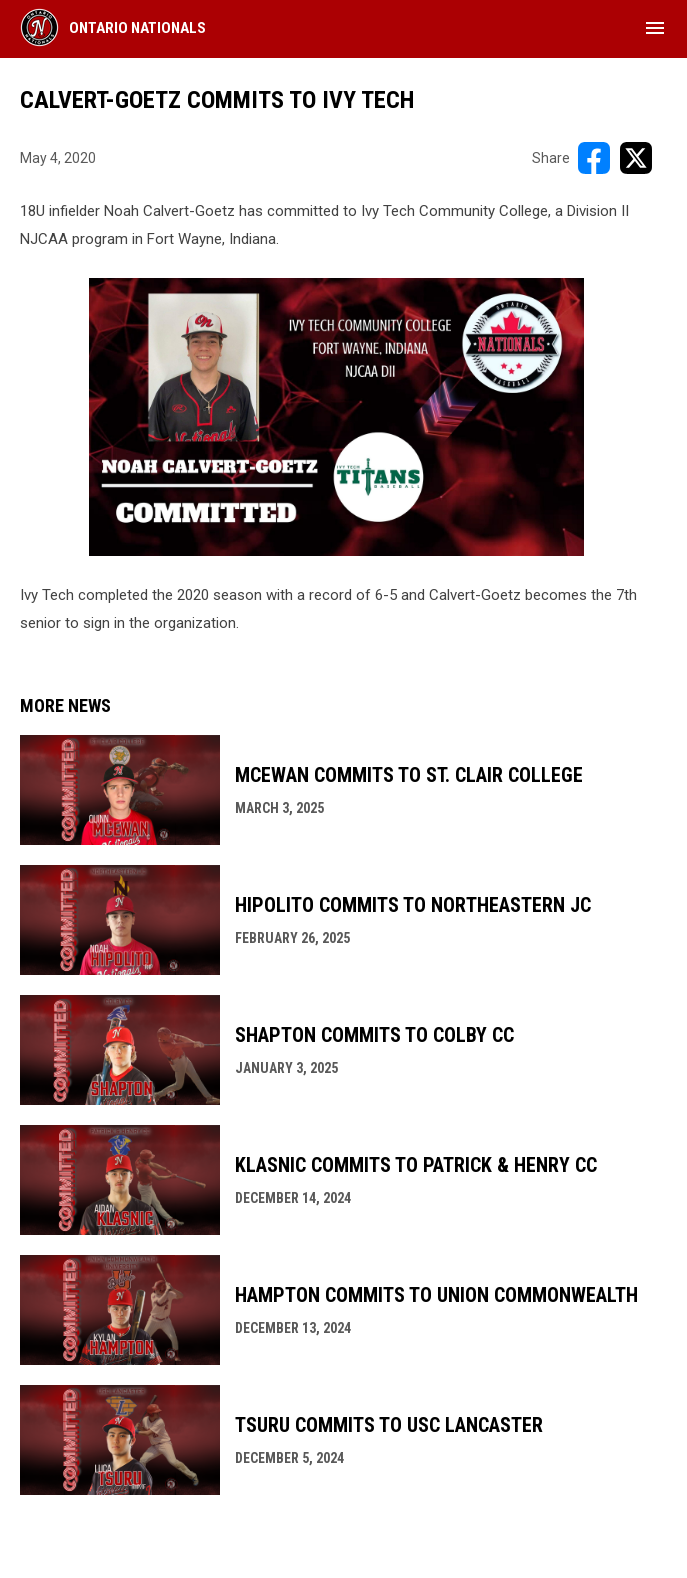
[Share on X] (636, 158)
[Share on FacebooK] (594, 158)
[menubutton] (655, 28)
